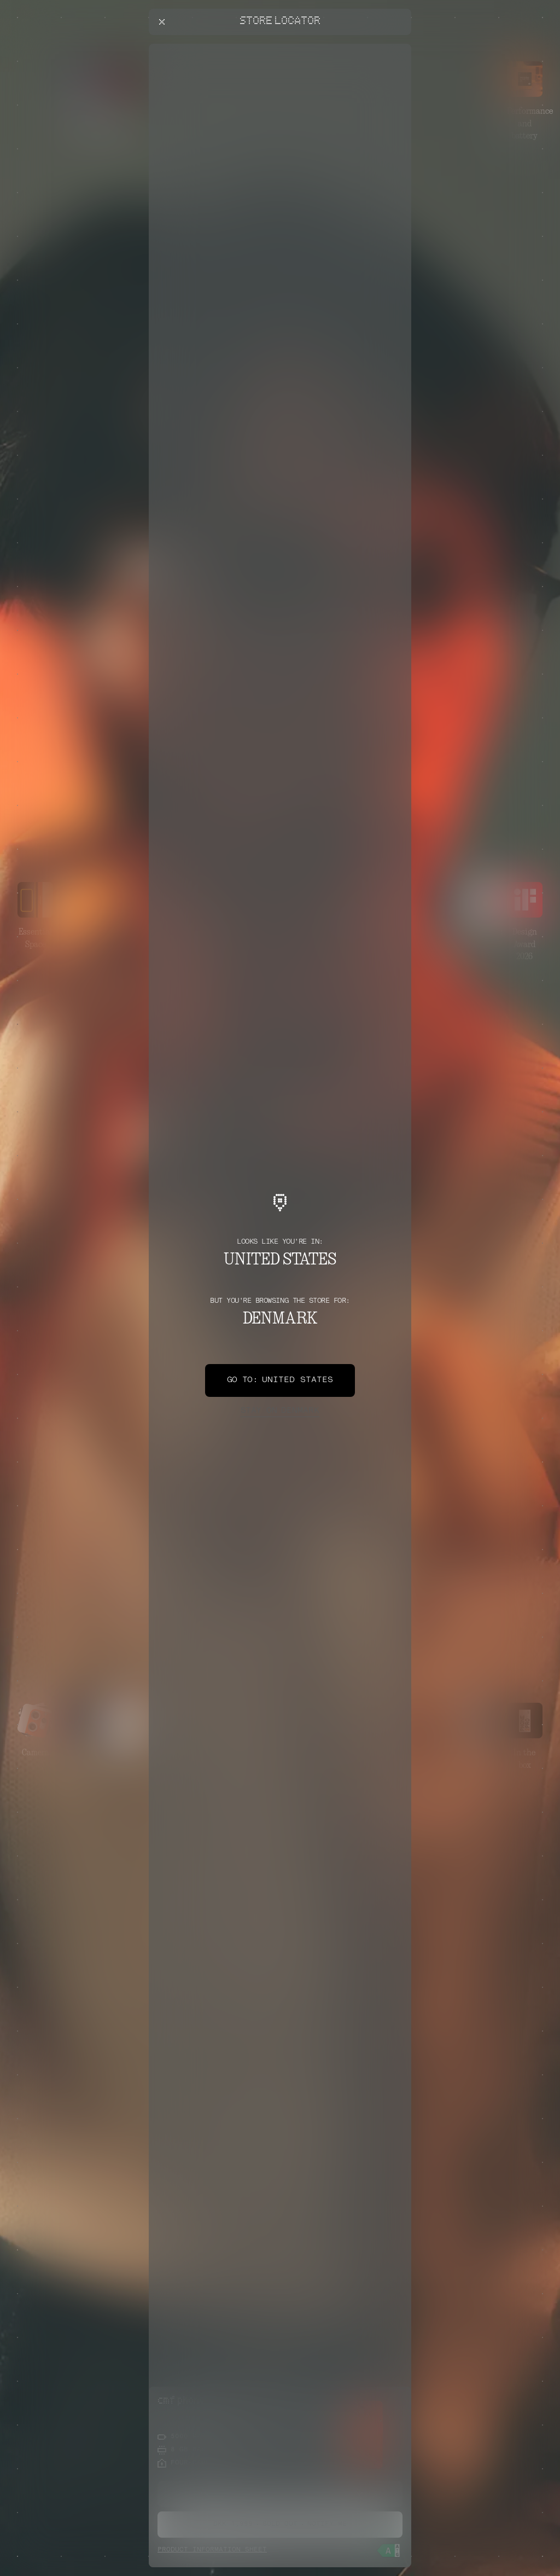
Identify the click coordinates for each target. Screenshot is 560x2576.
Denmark (280, 1411)
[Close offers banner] (398, 46)
